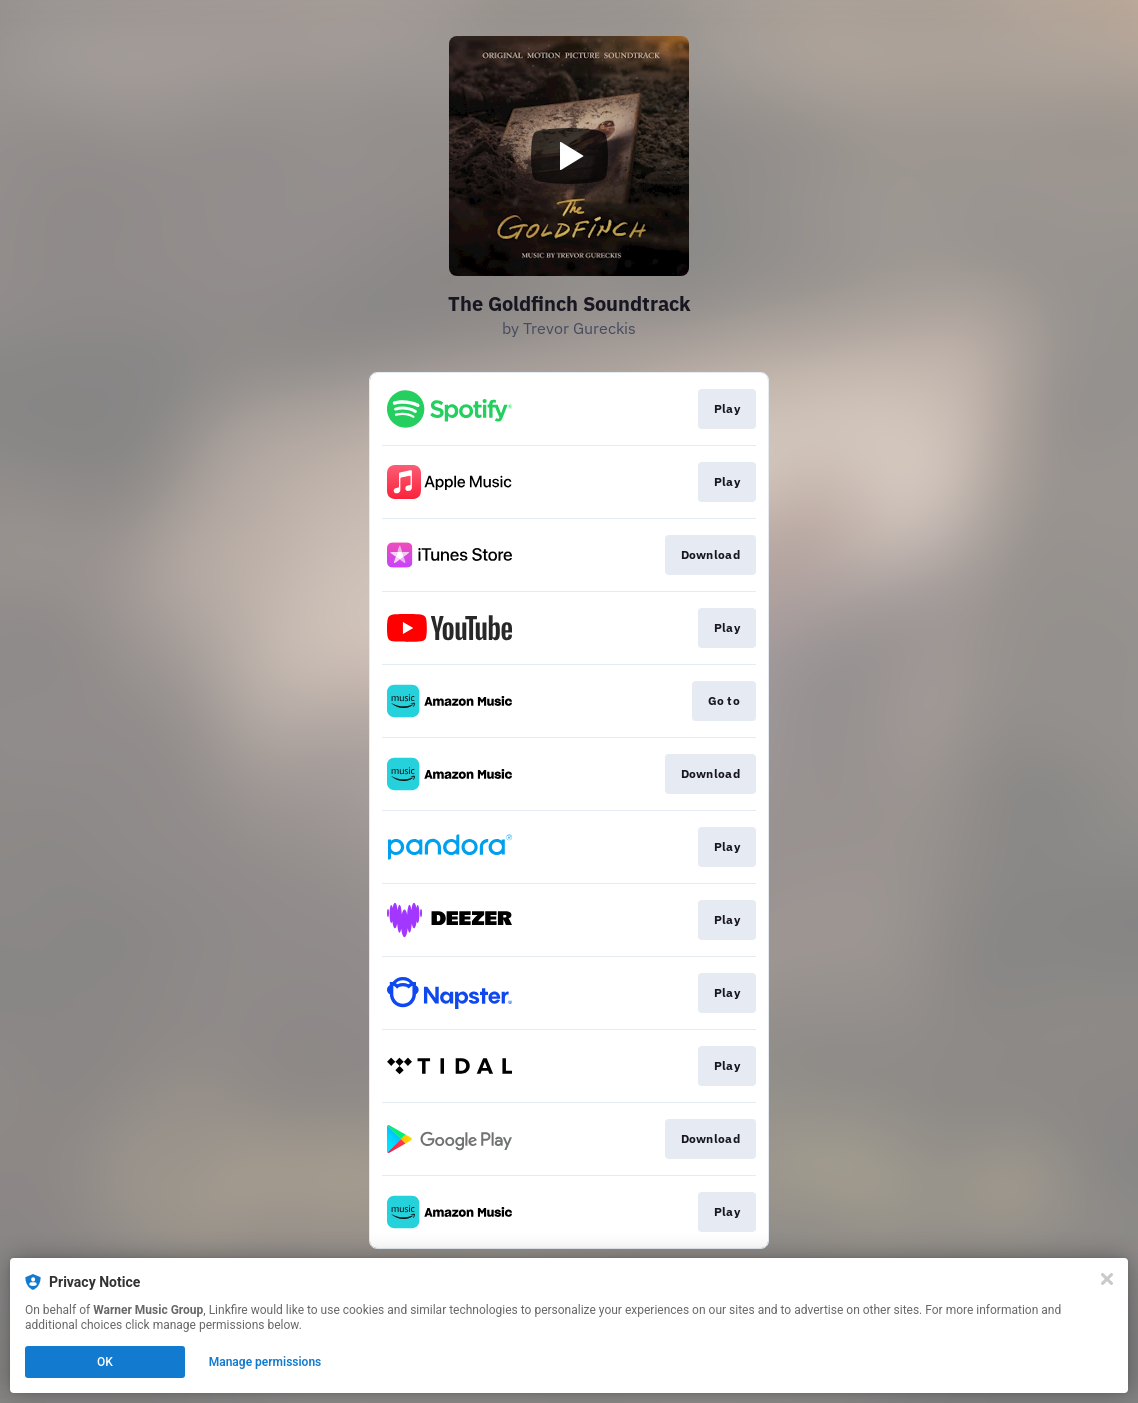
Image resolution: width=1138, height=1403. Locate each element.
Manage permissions (265, 1362)
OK (105, 1362)
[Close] (1107, 1279)
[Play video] (569, 156)
